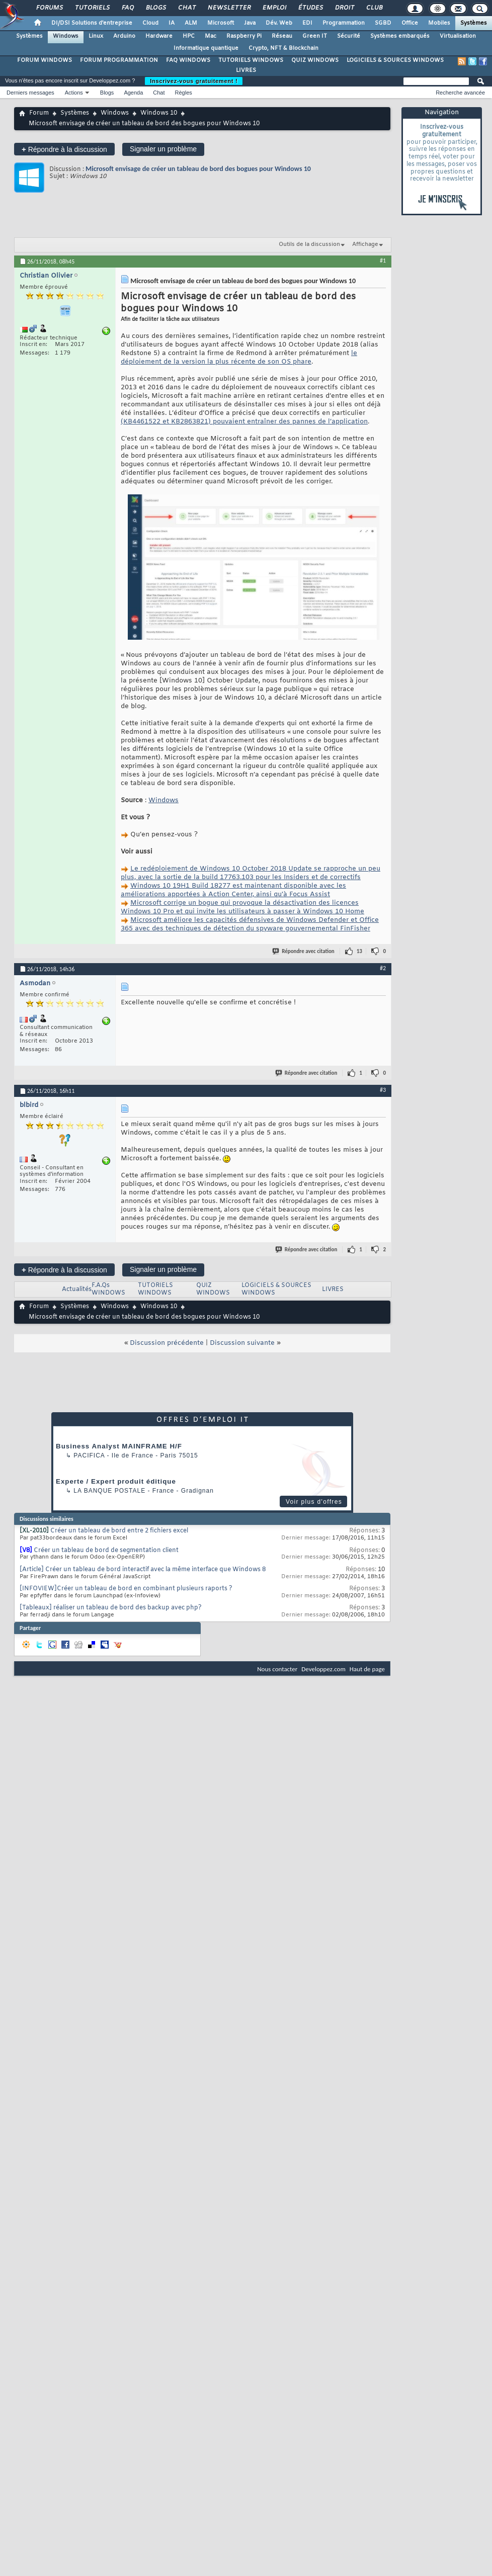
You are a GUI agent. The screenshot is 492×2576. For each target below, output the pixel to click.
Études (310, 8)
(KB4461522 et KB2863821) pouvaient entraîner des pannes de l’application (244, 421)
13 (359, 951)
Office (409, 23)
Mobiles (439, 23)
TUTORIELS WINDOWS (250, 60)
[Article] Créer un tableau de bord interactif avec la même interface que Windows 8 (143, 1570)
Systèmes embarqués (400, 36)
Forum (39, 113)
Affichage (365, 244)
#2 (383, 968)
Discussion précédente (167, 1343)
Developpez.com (323, 1669)
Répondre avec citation (304, 951)
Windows (65, 36)
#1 (383, 260)
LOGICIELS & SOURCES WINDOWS (395, 60)
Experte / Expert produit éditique (116, 1481)
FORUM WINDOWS (44, 60)
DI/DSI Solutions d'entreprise (91, 23)
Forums (49, 8)
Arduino (124, 36)
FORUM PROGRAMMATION (119, 60)
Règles (183, 93)
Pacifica (89, 1455)
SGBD (383, 23)
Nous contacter (277, 1669)
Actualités (77, 1289)
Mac (210, 36)
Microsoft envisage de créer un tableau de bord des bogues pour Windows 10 (198, 168)
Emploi (274, 8)
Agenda (133, 93)
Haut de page (367, 1669)
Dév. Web (279, 23)
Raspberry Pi (244, 36)
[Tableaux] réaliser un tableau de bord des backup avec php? (111, 1608)
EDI (307, 23)
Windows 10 (158, 113)
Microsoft (220, 23)
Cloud (150, 23)
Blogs (155, 8)
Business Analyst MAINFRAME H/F (119, 1446)
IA (172, 23)
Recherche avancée (460, 93)
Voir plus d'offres (314, 1501)
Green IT (314, 36)
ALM (191, 23)
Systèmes (473, 23)
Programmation (343, 23)
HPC (189, 36)
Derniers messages (30, 93)
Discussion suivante (242, 1343)
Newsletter (228, 8)
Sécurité (348, 36)
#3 (383, 1089)
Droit (344, 8)
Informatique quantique (206, 48)
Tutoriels (91, 8)
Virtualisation (458, 36)
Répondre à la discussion (64, 149)
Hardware (159, 36)
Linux (96, 36)
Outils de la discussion (309, 244)
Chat (186, 8)
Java (250, 23)
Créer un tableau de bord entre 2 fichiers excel (119, 1531)
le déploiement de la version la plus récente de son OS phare (239, 357)
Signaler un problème (163, 149)
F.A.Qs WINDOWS (108, 1289)
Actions (74, 93)
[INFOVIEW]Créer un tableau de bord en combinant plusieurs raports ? (126, 1589)
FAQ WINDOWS (188, 60)
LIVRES (246, 70)
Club (374, 8)
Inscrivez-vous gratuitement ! (193, 81)
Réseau (282, 36)
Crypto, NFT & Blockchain (283, 48)
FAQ (127, 8)
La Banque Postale (109, 1490)
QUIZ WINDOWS (315, 60)
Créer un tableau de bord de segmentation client (106, 1551)
